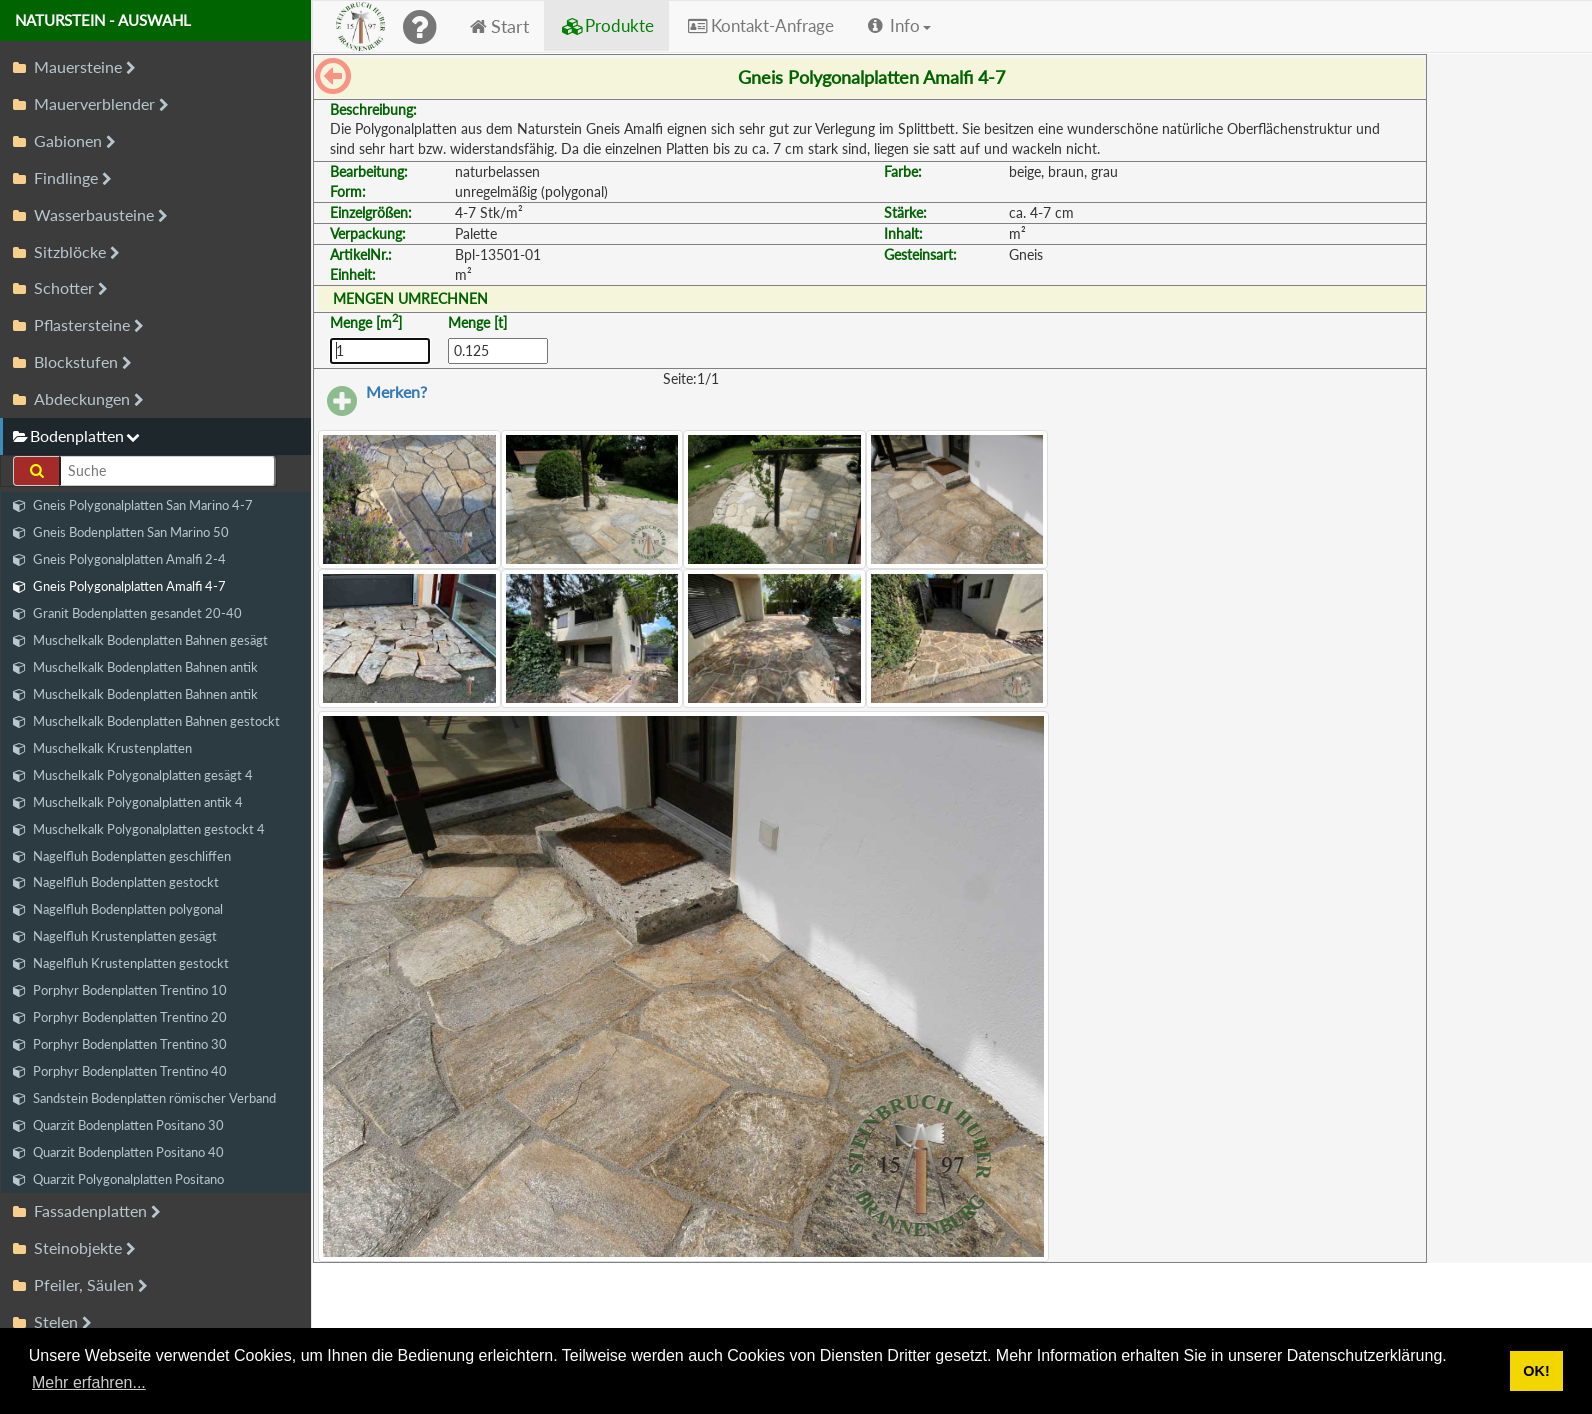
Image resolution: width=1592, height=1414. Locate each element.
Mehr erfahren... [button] (89, 1382)
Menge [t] (477, 322)
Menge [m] (366, 322)
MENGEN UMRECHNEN (410, 298)
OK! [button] (1536, 1371)
